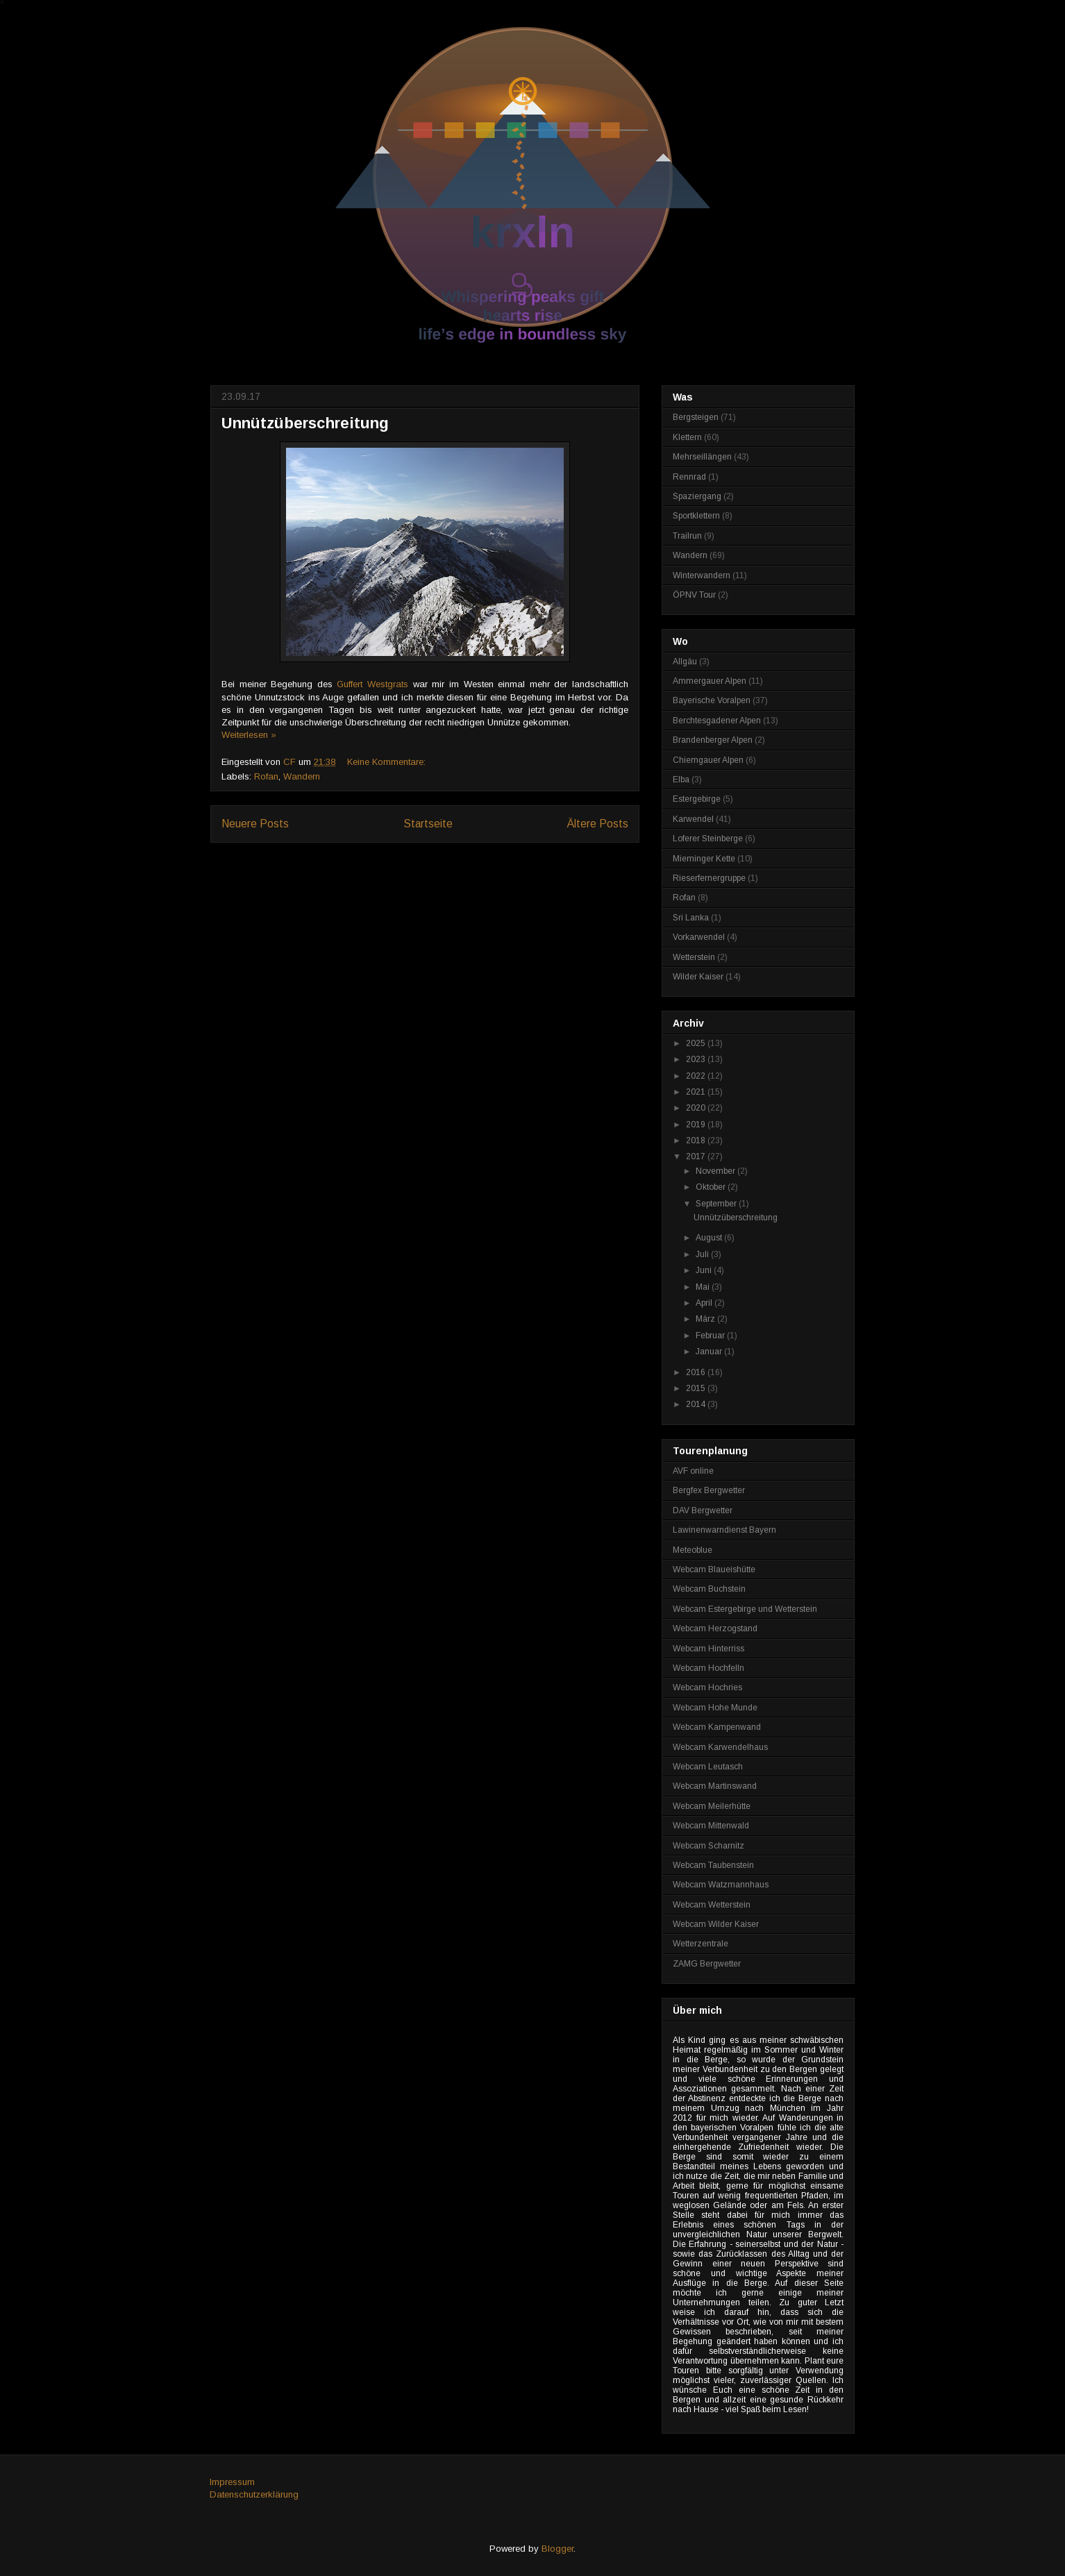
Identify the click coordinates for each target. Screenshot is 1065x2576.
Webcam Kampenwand (717, 1727)
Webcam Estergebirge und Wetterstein (745, 1609)
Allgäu (685, 661)
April (705, 1303)
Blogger (557, 2548)
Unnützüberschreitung (305, 423)
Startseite (428, 824)
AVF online (693, 1471)
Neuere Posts (255, 824)
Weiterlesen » (248, 735)
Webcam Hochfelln (708, 1668)
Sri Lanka (691, 918)
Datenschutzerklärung (254, 2494)
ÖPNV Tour (694, 595)
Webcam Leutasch (708, 1766)
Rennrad (689, 477)
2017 (696, 1156)
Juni (705, 1270)
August (710, 1238)
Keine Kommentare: (387, 762)
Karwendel (693, 819)
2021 (696, 1092)
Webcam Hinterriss (708, 1648)
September (717, 1204)
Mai (704, 1287)
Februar (711, 1335)
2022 (696, 1076)
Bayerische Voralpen (711, 700)
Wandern (301, 776)
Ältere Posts (597, 824)
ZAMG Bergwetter (707, 1964)
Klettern (687, 437)
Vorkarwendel (699, 937)
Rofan (266, 776)
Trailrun (687, 536)
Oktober (712, 1187)
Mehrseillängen (702, 457)
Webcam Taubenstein (713, 1865)
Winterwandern (701, 575)
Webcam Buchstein (709, 1589)
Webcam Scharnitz (708, 1846)
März (706, 1319)
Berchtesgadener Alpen (717, 720)
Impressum (232, 2482)
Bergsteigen (696, 417)
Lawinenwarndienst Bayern (724, 1530)
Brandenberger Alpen (713, 740)
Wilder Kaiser (698, 977)
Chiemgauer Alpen (708, 760)
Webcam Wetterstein (711, 1905)
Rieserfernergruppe (709, 878)
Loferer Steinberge (708, 838)
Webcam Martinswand (715, 1786)
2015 (696, 1388)
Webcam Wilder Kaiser (716, 1924)
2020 (696, 1108)
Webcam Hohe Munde (715, 1707)
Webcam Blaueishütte (714, 1569)
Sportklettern (696, 516)
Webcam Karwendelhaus (720, 1747)
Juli (703, 1254)
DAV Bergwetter (702, 1510)
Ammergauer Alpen (709, 681)
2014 (696, 1404)
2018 (696, 1140)
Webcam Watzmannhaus (721, 1884)
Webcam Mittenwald (711, 1825)
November (716, 1171)
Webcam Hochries (707, 1687)
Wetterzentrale (700, 1943)
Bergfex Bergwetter (709, 1490)
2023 (696, 1059)
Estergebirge (697, 799)
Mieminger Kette (704, 859)
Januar (710, 1351)
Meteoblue (692, 1550)
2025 (696, 1043)
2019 (696, 1124)
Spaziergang (697, 496)
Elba (681, 779)
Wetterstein (694, 957)
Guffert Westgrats (372, 684)
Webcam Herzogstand (715, 1628)
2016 (696, 1372)
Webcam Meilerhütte (711, 1806)
